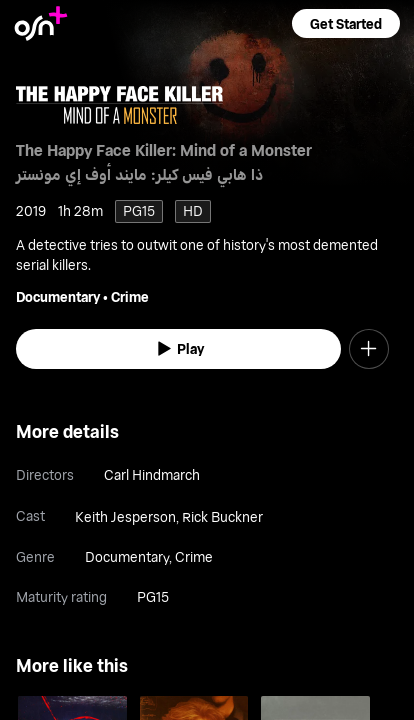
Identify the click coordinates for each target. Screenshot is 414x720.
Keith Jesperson (125, 516)
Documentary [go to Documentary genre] (58, 296)
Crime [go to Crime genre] (130, 296)
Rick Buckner (222, 516)
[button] (346, 23)
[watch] (178, 349)
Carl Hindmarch (152, 474)
